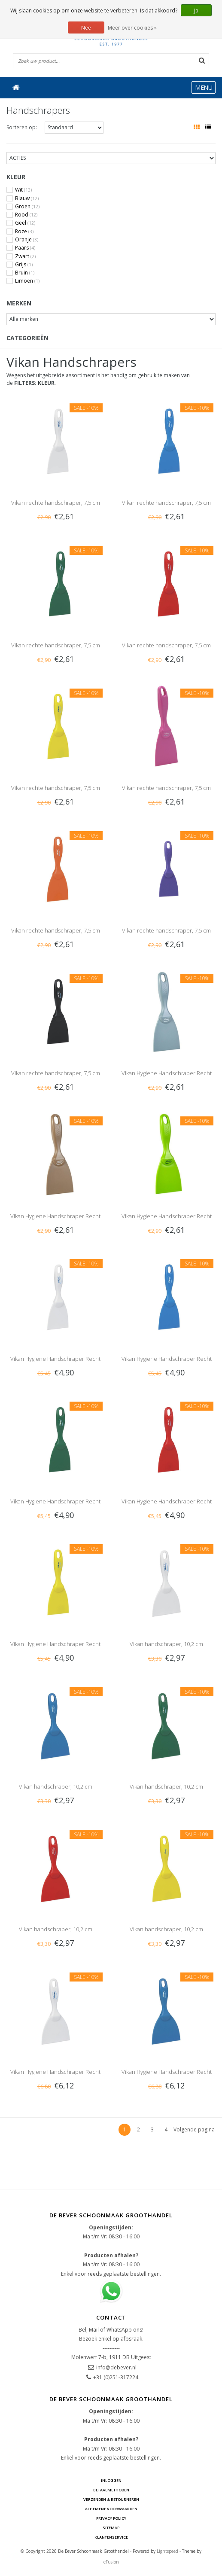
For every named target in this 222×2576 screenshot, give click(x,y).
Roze (24, 232)
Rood (26, 215)
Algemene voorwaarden (111, 2509)
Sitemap (111, 2527)
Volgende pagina (194, 2129)
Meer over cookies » (132, 27)
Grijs (24, 265)
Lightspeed (167, 2551)
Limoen (27, 281)
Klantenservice (111, 2537)
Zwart (25, 256)
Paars (25, 248)
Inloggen (111, 2480)
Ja (196, 10)
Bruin (24, 273)
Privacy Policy (111, 2518)
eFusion (111, 2562)
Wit (23, 190)
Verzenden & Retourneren (111, 2499)
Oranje (26, 240)
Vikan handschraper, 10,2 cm (166, 1644)
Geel (25, 223)
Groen (27, 207)
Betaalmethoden (111, 2490)
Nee (86, 27)
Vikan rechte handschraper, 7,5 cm (55, 502)
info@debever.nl (116, 2367)
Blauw (27, 198)
